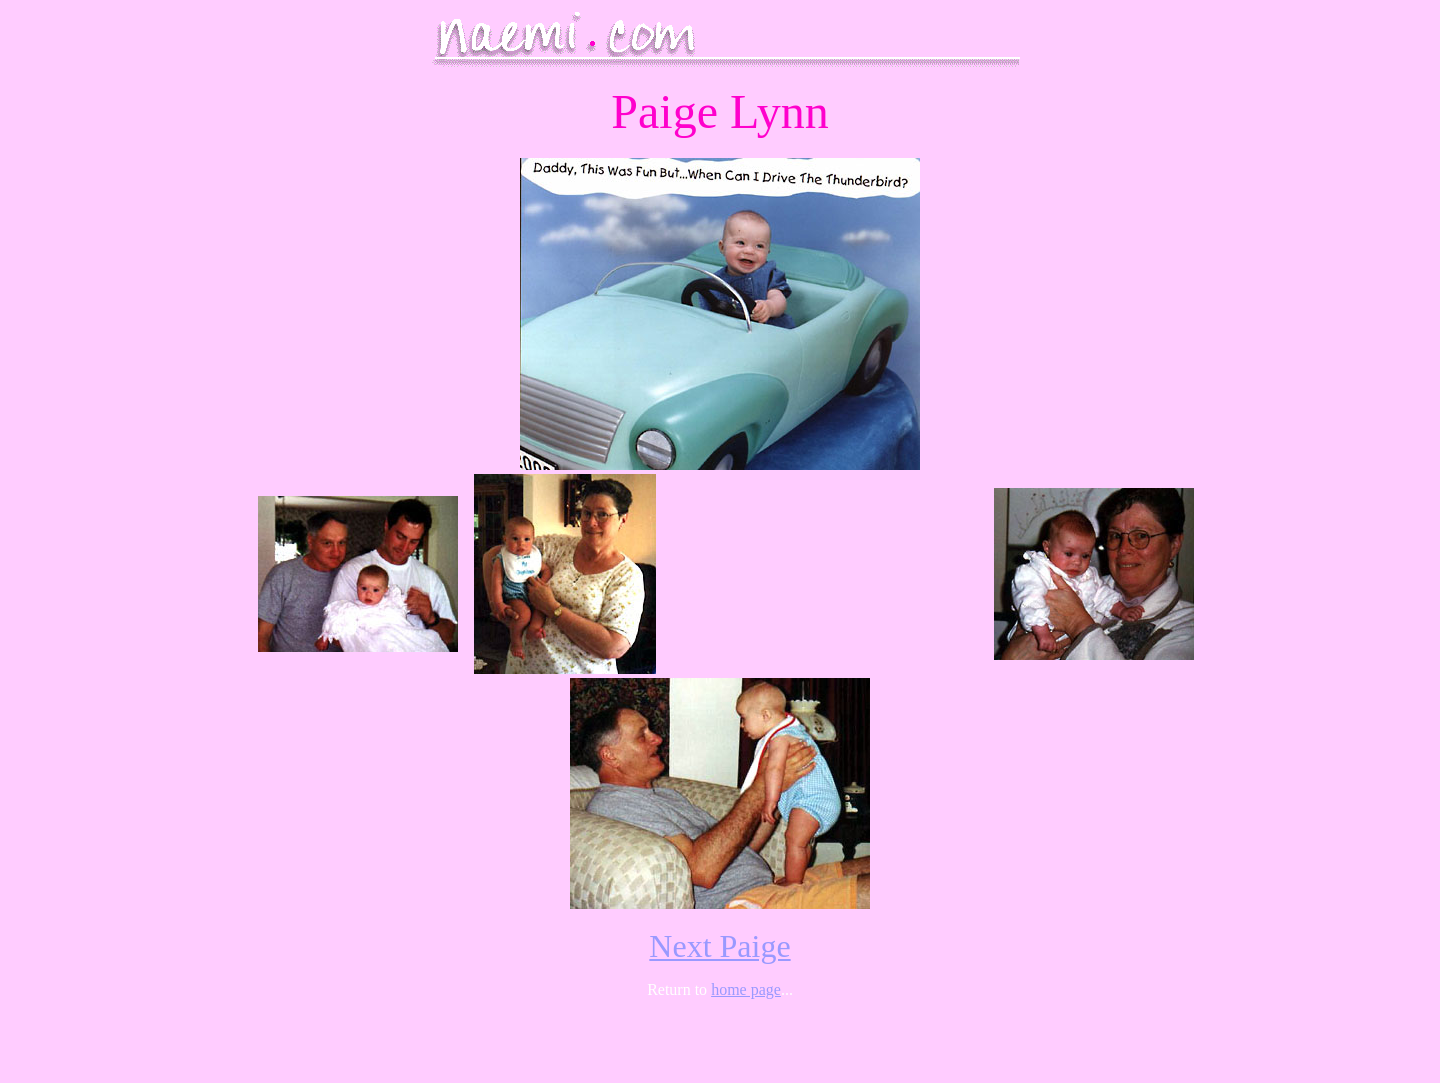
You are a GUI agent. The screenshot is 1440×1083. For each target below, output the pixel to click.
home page (746, 989)
